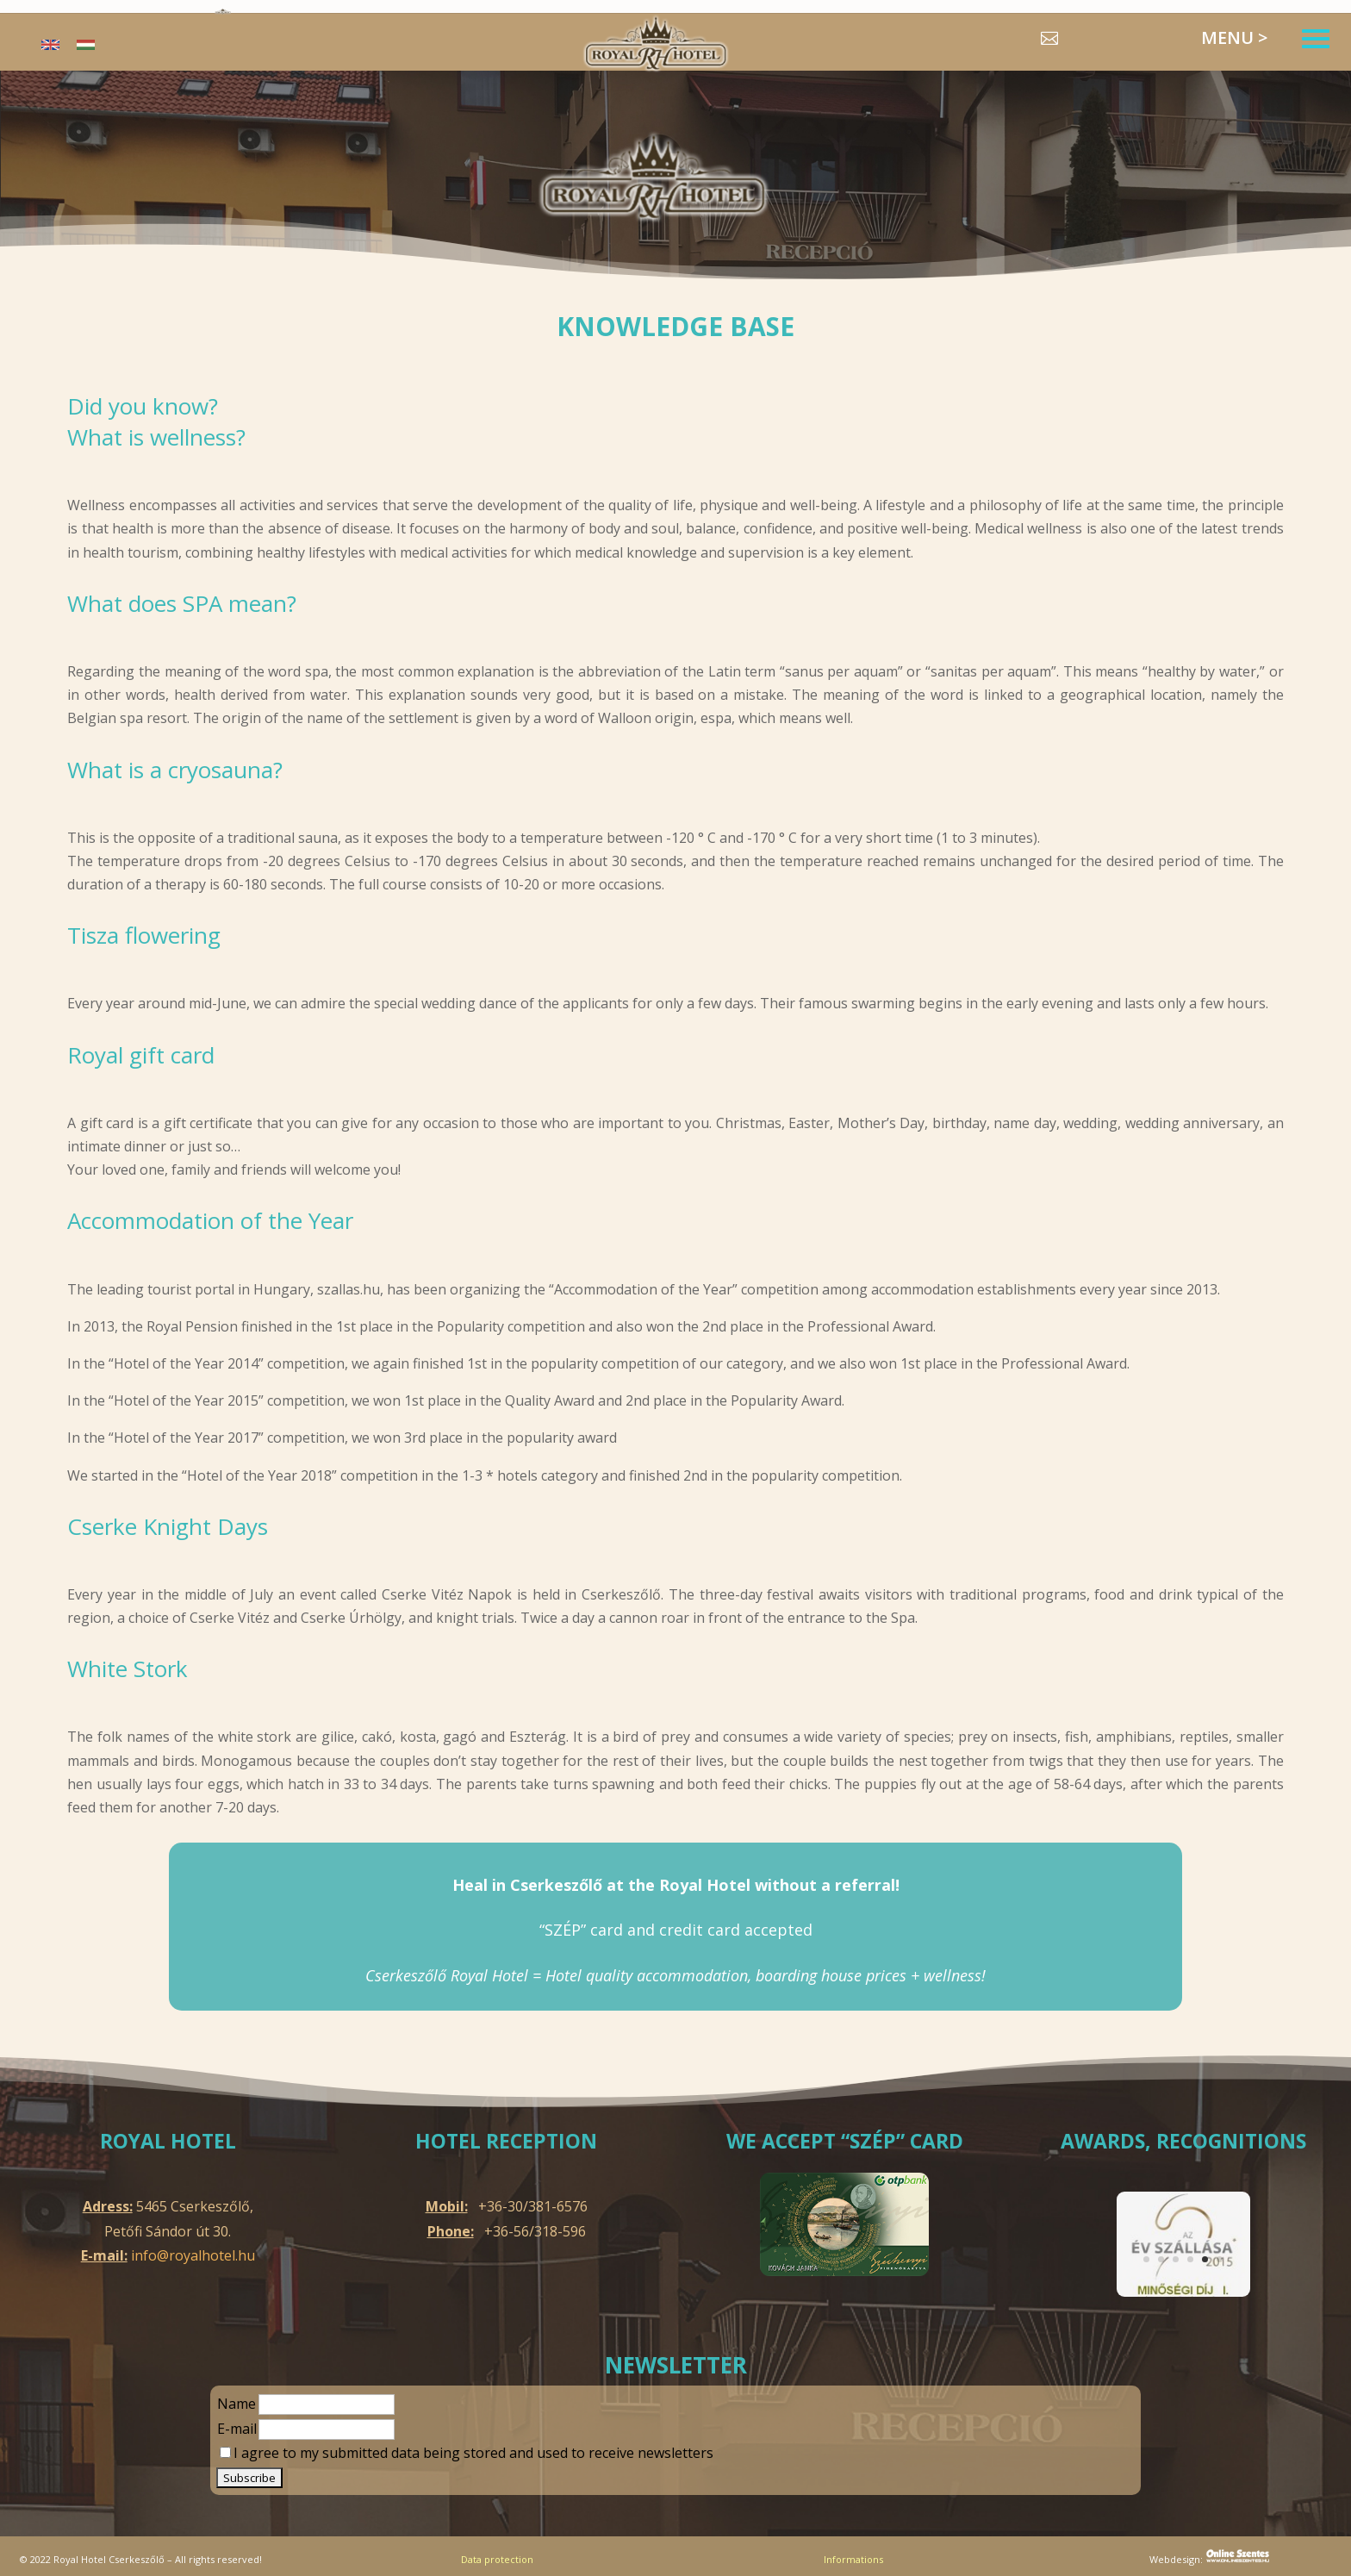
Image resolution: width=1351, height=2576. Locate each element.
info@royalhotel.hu (193, 2255)
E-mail (237, 2428)
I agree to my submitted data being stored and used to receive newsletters (466, 2452)
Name (236, 2403)
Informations (853, 2559)
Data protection (497, 2559)
